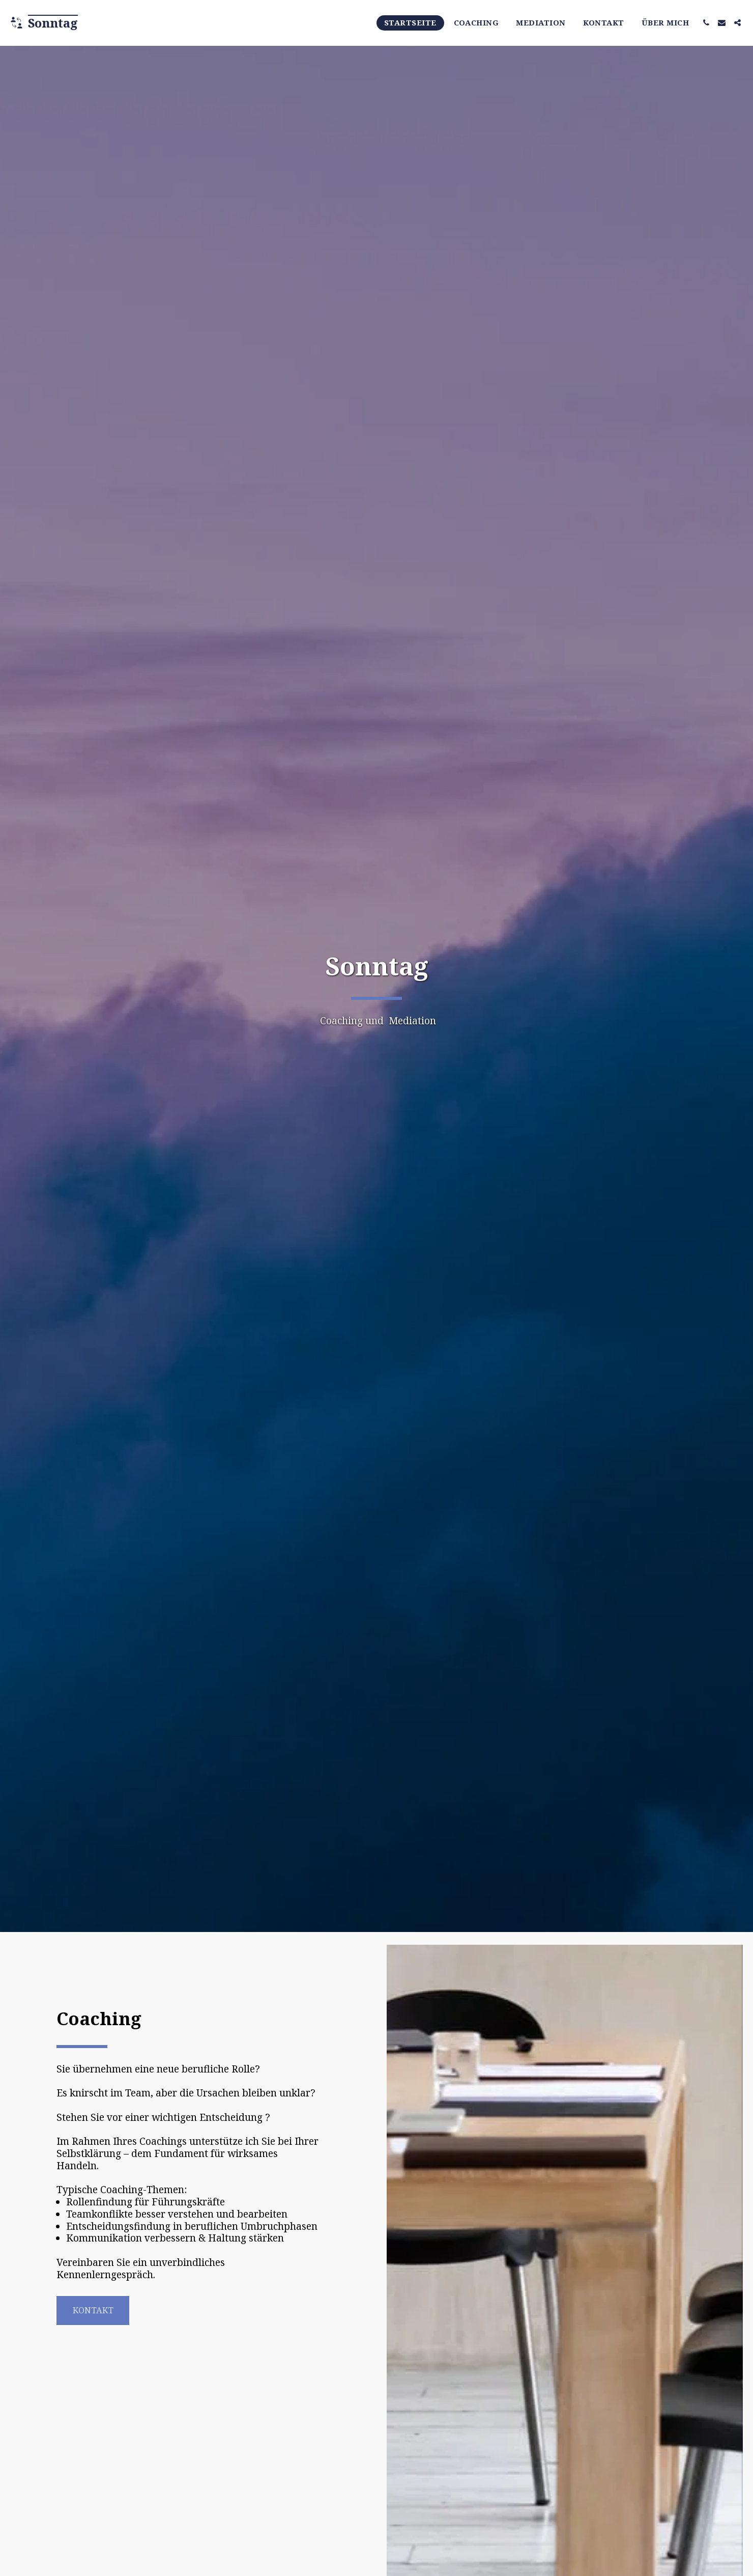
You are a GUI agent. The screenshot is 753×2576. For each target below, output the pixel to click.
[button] (706, 22)
